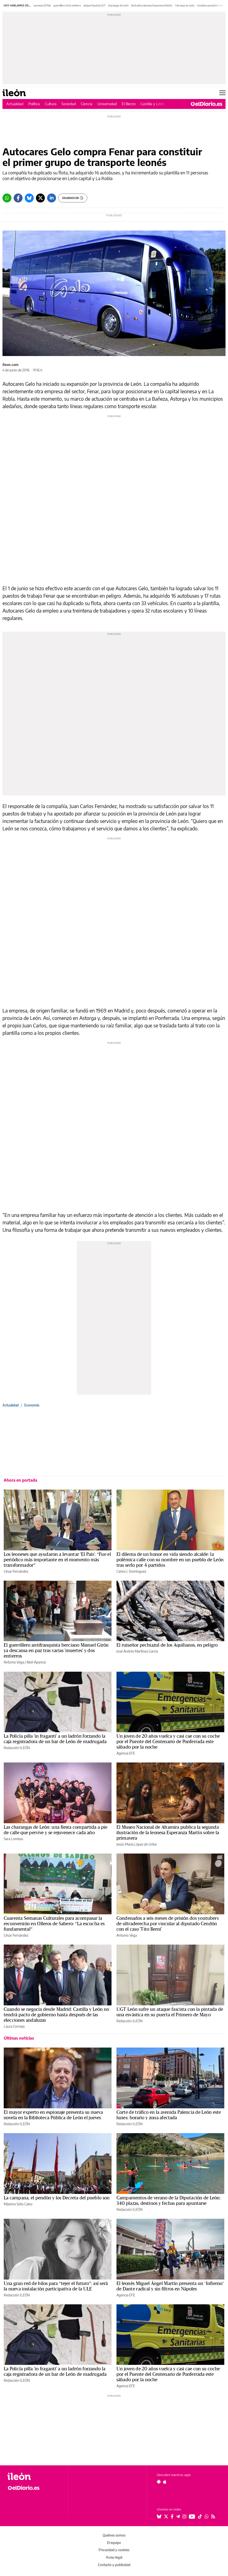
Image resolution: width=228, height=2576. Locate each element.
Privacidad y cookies (114, 2550)
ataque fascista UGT (95, 5)
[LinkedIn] (51, 198)
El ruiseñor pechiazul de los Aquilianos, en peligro (167, 1645)
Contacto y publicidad (114, 2565)
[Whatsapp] (6, 198)
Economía (31, 1405)
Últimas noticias (19, 2038)
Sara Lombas (13, 1839)
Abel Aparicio (36, 1662)
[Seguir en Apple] (165, 2481)
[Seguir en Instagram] (184, 2516)
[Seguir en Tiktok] (200, 2516)
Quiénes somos (114, 2535)
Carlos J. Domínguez (131, 1571)
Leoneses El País (42, 5)
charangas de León (118, 5)
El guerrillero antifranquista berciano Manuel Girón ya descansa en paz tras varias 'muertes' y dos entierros (56, 1651)
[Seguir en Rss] (213, 2516)
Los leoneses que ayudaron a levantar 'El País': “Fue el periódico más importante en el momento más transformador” (57, 1560)
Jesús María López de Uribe (136, 1844)
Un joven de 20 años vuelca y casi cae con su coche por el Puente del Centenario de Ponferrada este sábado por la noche (168, 1742)
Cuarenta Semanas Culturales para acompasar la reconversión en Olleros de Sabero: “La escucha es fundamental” (54, 1924)
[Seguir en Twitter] (166, 2516)
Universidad (107, 103)
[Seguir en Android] (159, 2481)
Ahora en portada (20, 1480)
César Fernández (16, 1571)
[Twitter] (40, 198)
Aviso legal (114, 2557)
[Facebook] (18, 198)
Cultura (51, 103)
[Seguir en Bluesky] (159, 2516)
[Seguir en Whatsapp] (207, 2516)
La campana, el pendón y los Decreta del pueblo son (57, 2197)
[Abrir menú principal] (222, 93)
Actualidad (14, 103)
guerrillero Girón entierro (67, 5)
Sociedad (68, 103)
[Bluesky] (29, 198)
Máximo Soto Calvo (18, 2204)
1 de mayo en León (185, 5)
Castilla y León (152, 103)
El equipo (114, 2543)
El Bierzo (129, 103)
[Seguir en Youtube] (192, 2516)
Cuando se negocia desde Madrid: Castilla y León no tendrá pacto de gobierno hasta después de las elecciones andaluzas (56, 2015)
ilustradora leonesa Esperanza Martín (151, 5)
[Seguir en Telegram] (178, 2516)
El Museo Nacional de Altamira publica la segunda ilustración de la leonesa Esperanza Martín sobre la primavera (167, 1833)
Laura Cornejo (14, 2026)
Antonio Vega (14, 1662)
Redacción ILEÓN (17, 1748)
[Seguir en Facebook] (172, 2516)
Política (34, 103)
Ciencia (86, 103)
